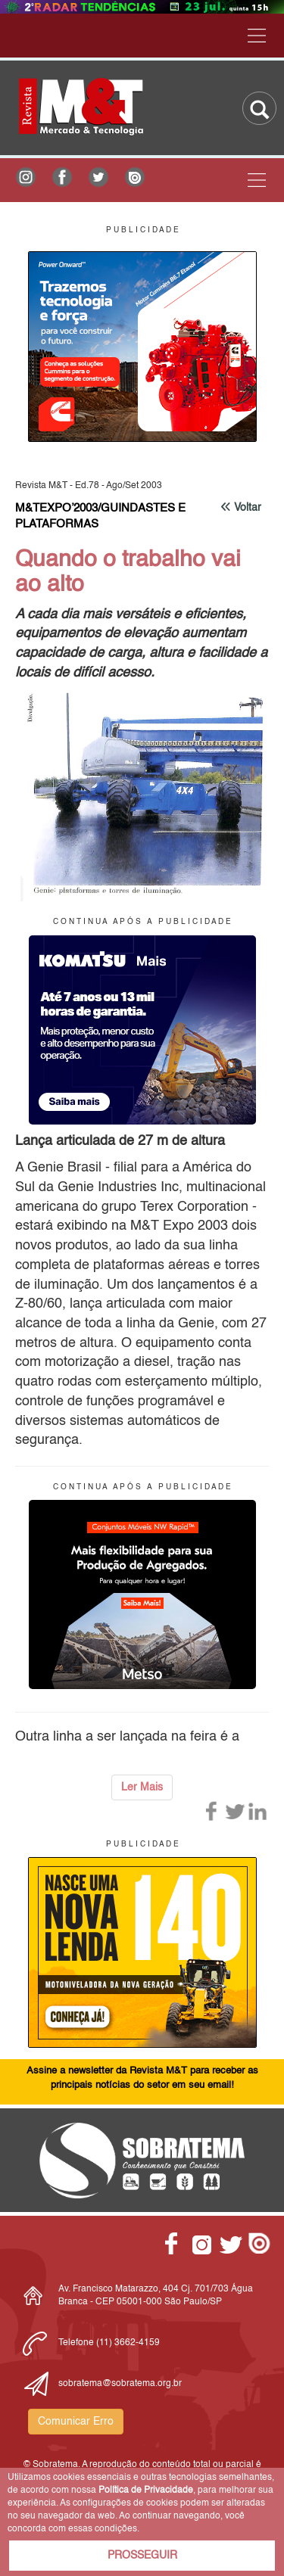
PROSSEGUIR (142, 2555)
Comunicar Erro (76, 2421)
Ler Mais (142, 1787)
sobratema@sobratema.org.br (120, 2383)
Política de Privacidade (145, 2490)
